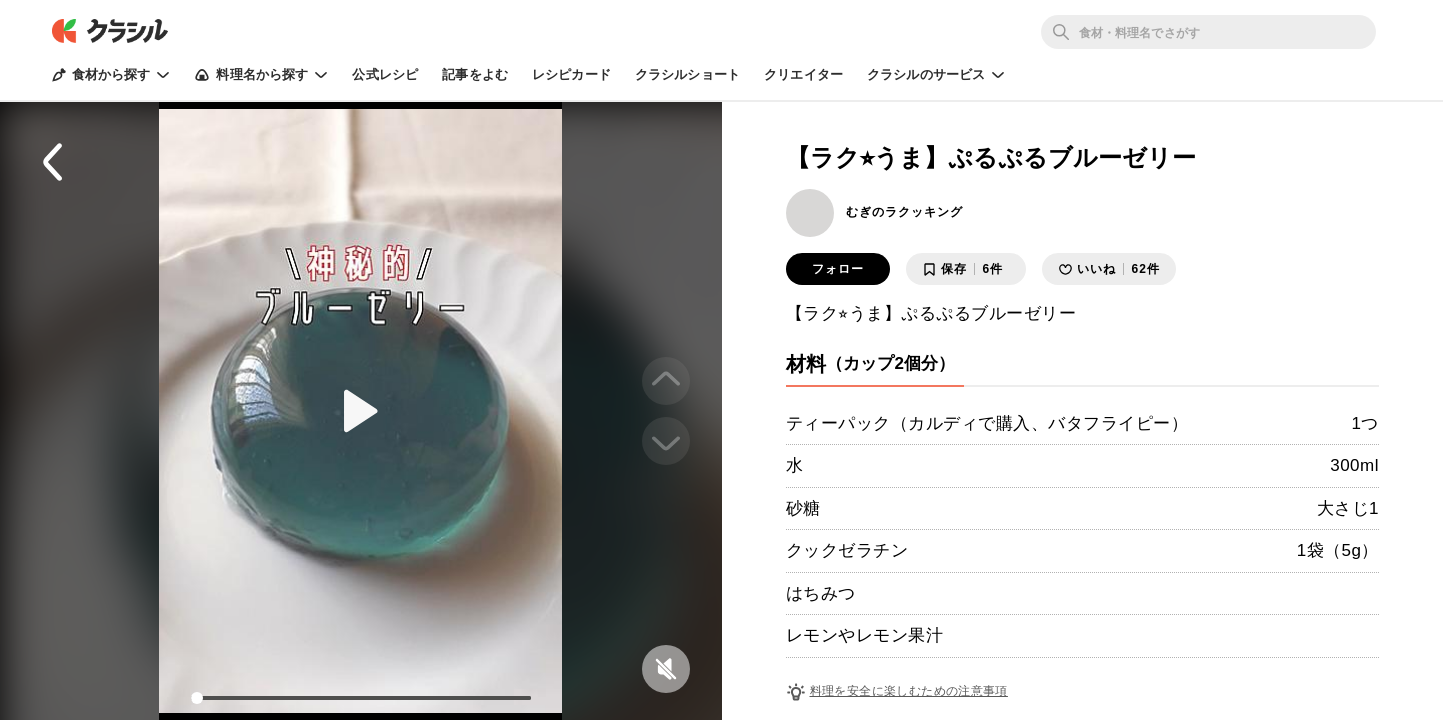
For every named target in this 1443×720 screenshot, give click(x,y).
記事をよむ (475, 74)
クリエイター (803, 74)
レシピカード (571, 74)
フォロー (838, 269)
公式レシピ (385, 74)
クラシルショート (687, 74)
